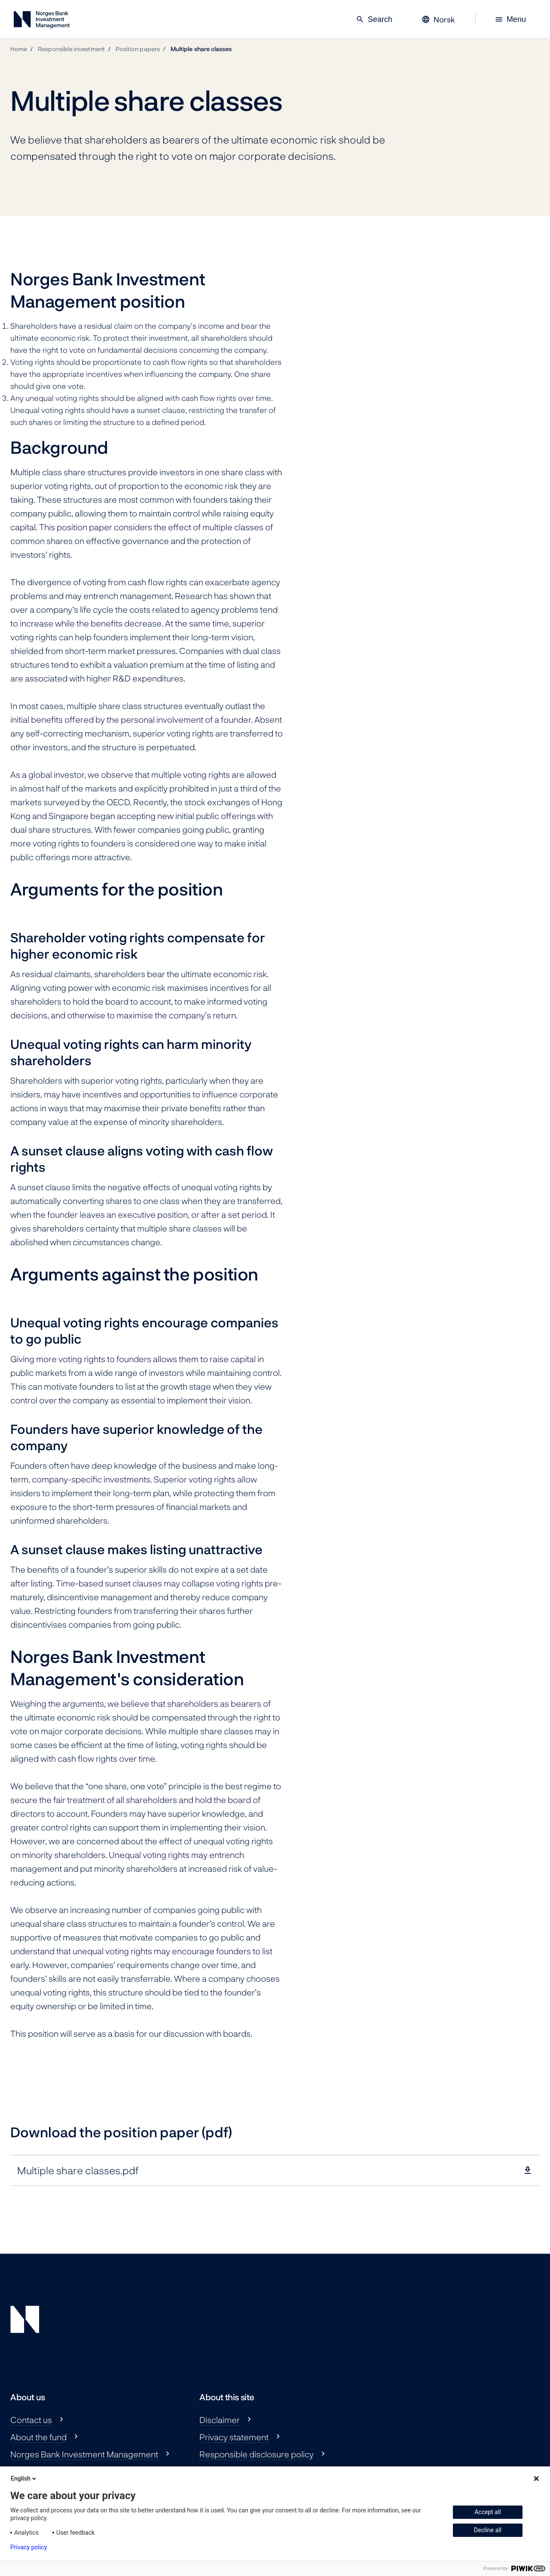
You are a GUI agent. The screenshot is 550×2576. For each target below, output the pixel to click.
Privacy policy (28, 2547)
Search (374, 19)
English (24, 2478)
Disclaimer (219, 2419)
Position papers (138, 48)
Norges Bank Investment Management (84, 2454)
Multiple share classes (201, 48)
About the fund (38, 2437)
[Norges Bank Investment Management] (42, 21)
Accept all (487, 2512)
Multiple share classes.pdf (78, 2170)
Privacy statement (234, 2437)
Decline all (487, 2530)
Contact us (31, 2419)
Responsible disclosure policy (256, 2454)
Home (18, 48)
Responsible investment (71, 48)
